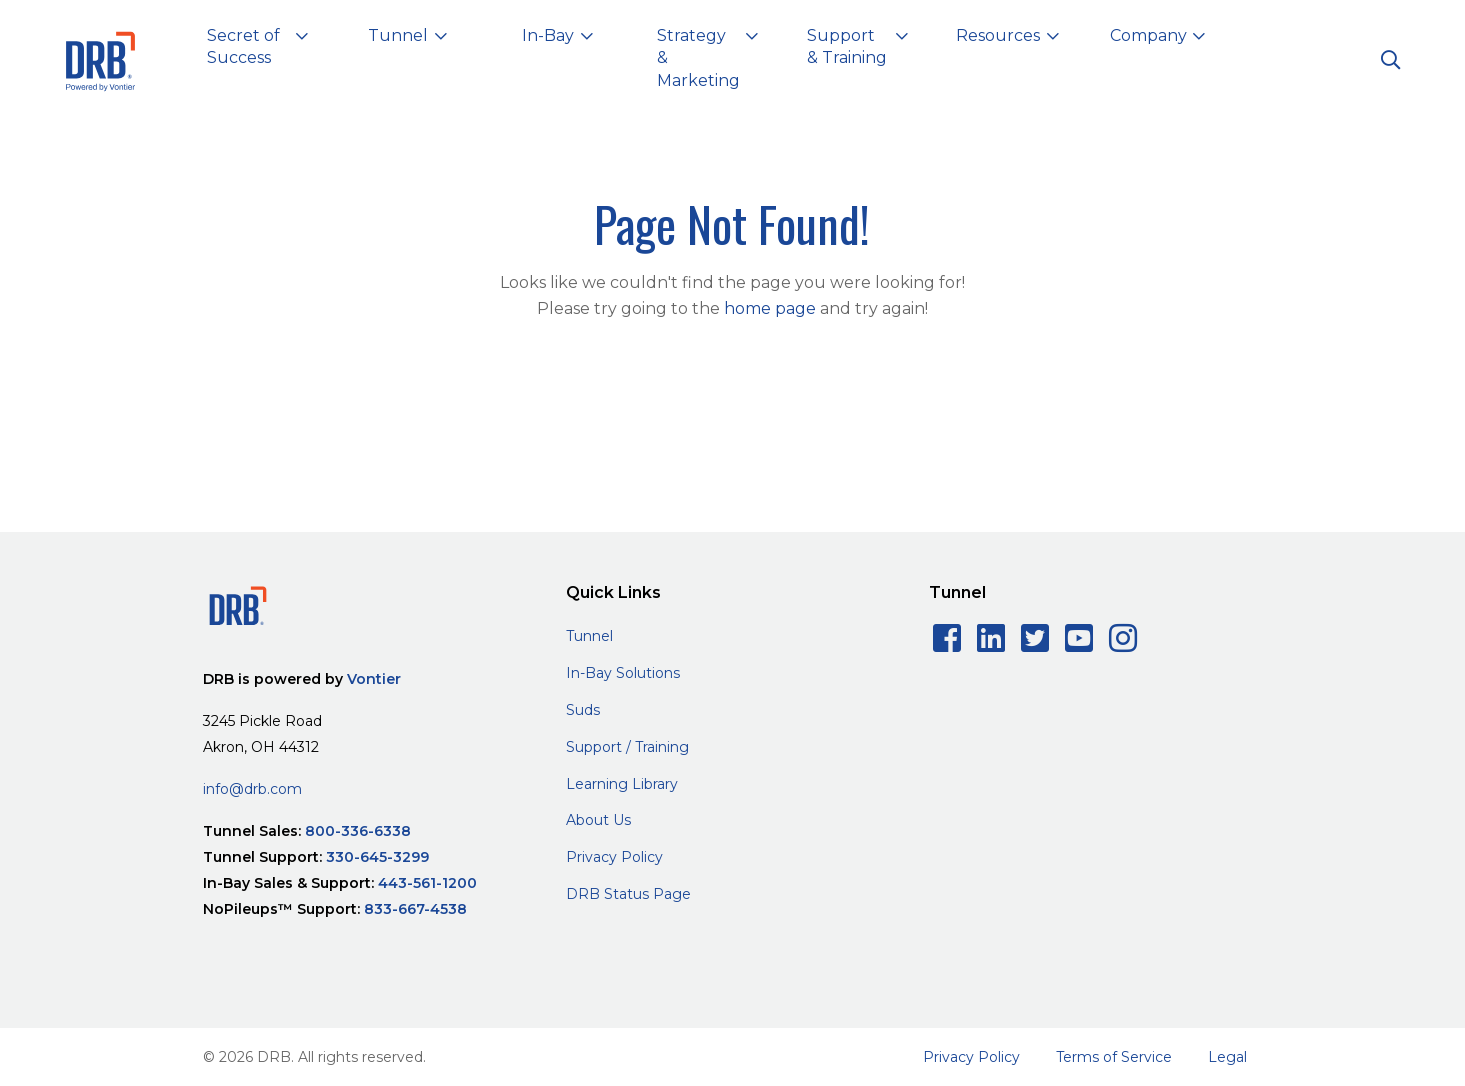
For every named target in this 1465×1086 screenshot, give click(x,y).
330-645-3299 (377, 857)
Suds (583, 710)
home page (770, 308)
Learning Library (622, 784)
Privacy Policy (614, 857)
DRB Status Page (628, 894)
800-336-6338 (358, 831)
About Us (598, 820)
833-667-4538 (415, 909)
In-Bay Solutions (623, 673)
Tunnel (589, 636)
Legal (1227, 1057)
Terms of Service (1114, 1057)
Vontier (374, 679)
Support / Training (627, 747)
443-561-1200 (427, 883)
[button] (258, 50)
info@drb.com (252, 789)
